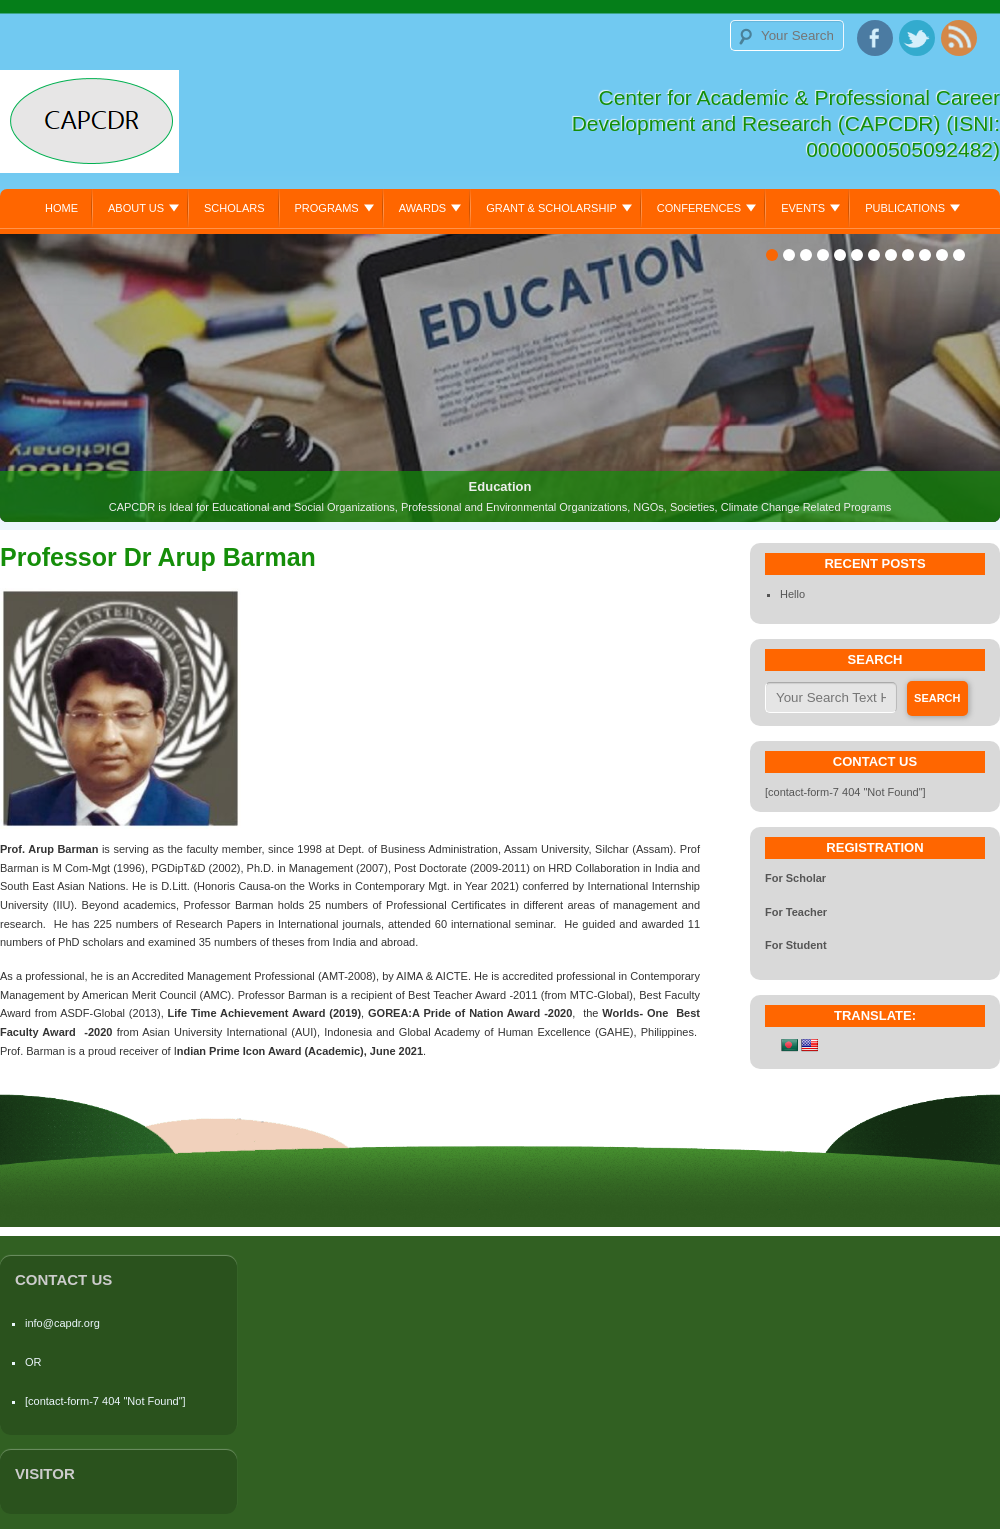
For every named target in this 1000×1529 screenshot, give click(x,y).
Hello (792, 594)
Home (61, 208)
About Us (136, 208)
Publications (905, 208)
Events (803, 208)
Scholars (234, 208)
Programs (327, 208)
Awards (422, 208)
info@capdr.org (62, 1323)
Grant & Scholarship (551, 208)
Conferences (699, 208)
